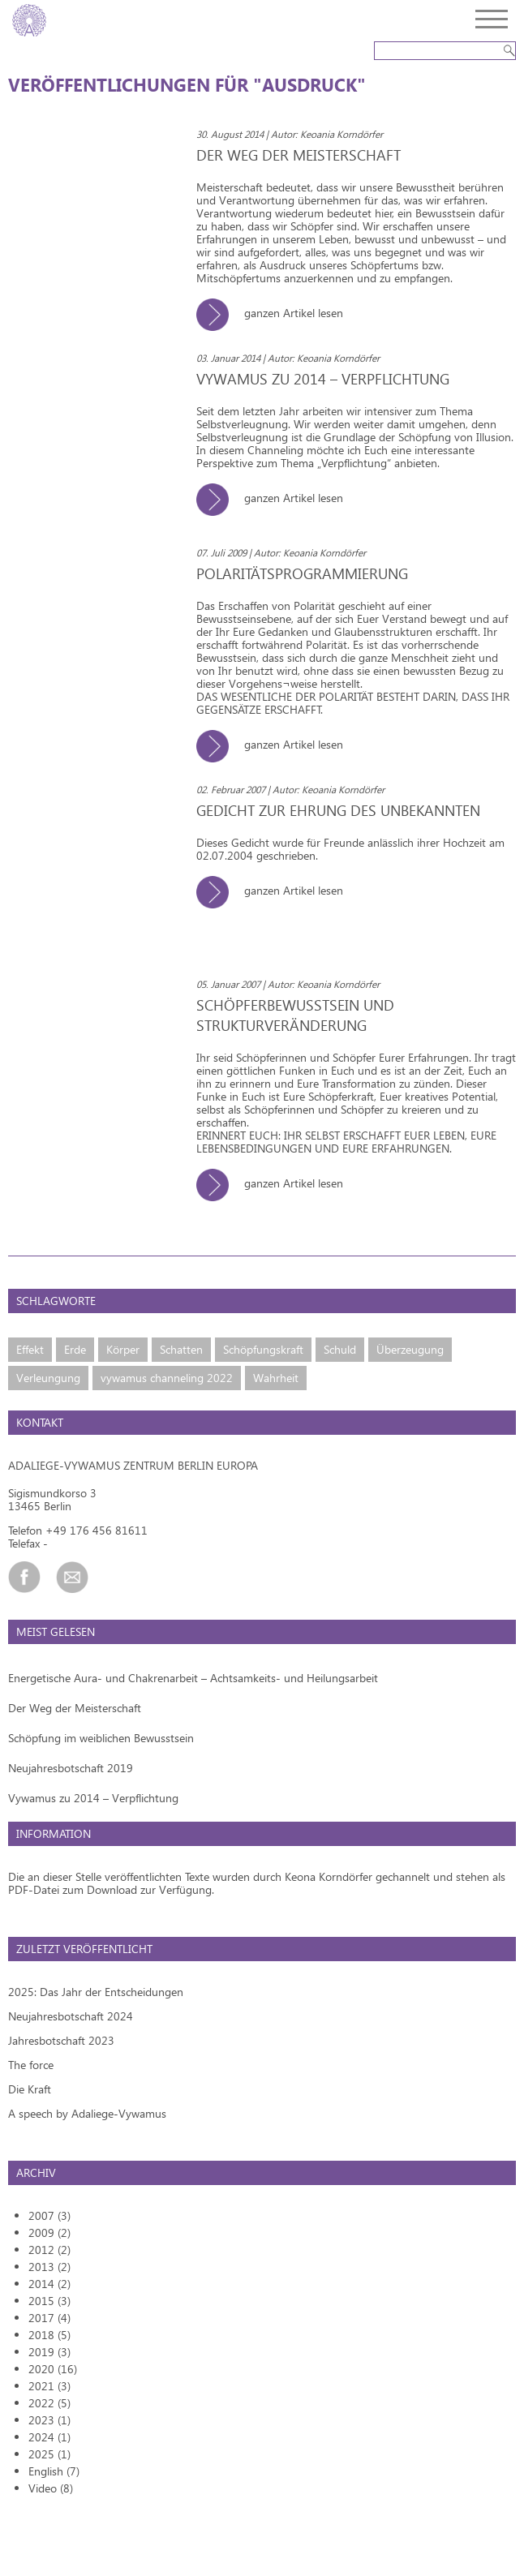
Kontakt (396, 2531)
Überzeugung (410, 1291)
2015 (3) (49, 2242)
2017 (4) (49, 2259)
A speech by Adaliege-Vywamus (87, 2055)
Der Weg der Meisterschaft (74, 1649)
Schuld (340, 1291)
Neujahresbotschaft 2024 (70, 1957)
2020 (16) (52, 2310)
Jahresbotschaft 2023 (61, 1982)
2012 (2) (49, 2191)
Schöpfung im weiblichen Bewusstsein (101, 1679)
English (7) (53, 2412)
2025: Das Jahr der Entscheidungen (95, 1933)
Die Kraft (29, 2030)
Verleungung (48, 1319)
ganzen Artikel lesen (275, 312)
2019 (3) (49, 2293)
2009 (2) (49, 2174)
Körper (123, 1291)
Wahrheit (276, 1319)
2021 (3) (49, 2327)
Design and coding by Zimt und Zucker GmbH (247, 2530)
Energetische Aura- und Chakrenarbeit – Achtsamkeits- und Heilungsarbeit (193, 1619)
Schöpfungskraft (263, 1291)
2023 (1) (49, 2361)
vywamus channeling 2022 (167, 1319)
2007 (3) (49, 2157)
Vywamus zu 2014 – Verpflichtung (93, 1739)
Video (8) (50, 2429)
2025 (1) (49, 2395)
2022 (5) (49, 2344)
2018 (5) (49, 2276)
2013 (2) (49, 2208)
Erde (75, 1291)
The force (31, 2006)
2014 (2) (49, 2225)
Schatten (181, 1291)
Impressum (440, 2531)
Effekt (30, 1291)
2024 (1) (49, 2378)
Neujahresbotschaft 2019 (70, 1709)
